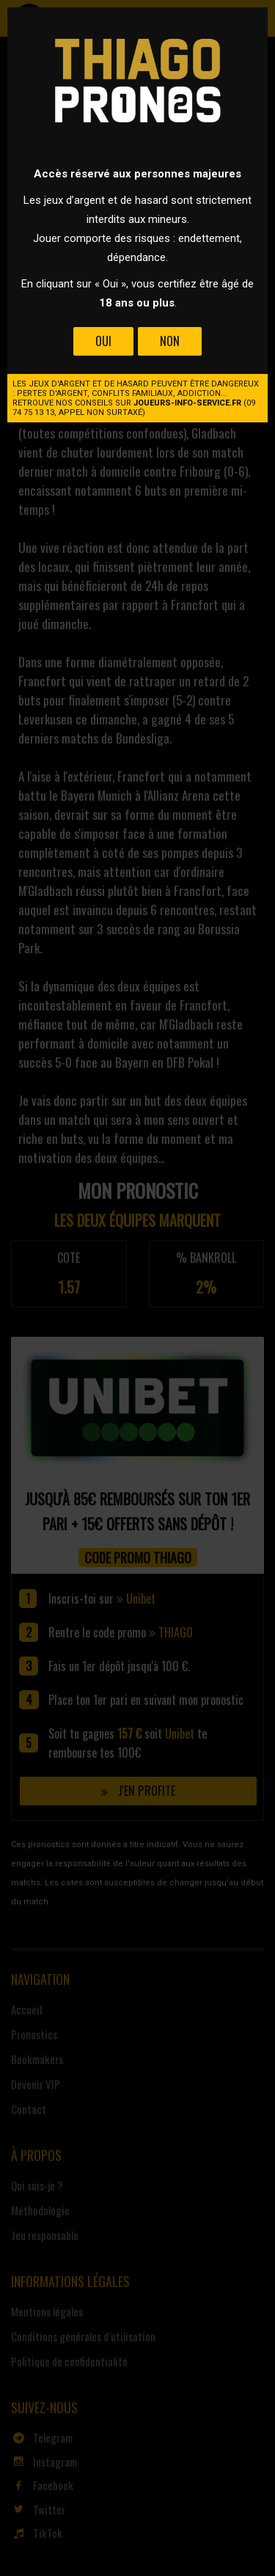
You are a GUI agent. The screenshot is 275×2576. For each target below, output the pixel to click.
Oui (103, 341)
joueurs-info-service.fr (187, 403)
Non (170, 341)
